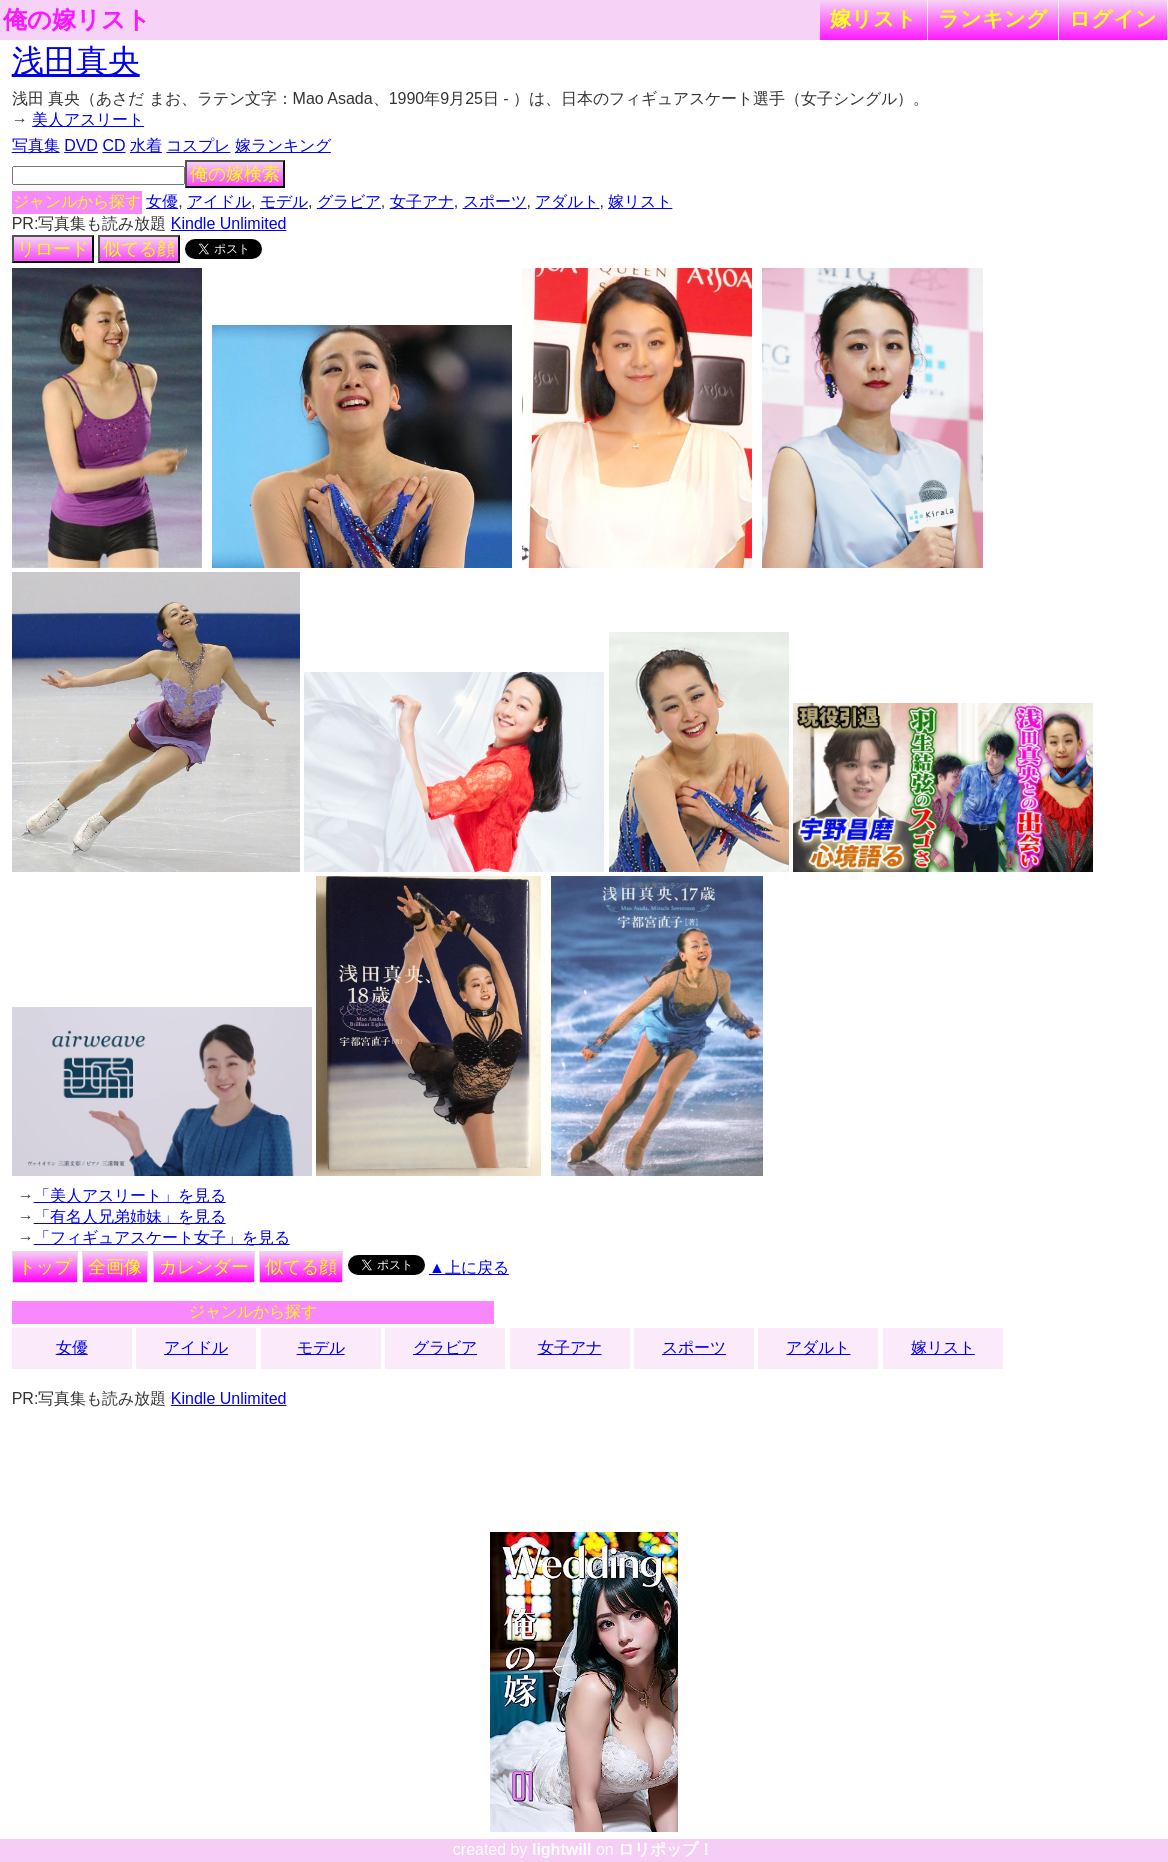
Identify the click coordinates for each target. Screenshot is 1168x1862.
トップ (45, 1267)
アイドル (219, 201)
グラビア (349, 201)
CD (113, 145)
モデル (284, 201)
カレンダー (204, 1267)
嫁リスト (873, 18)
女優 (162, 201)
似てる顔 (139, 249)
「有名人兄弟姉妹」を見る (130, 1216)
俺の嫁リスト (77, 20)
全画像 (115, 1267)
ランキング (993, 18)
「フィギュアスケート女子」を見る (162, 1237)
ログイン (1113, 18)
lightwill (562, 1849)
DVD (81, 145)
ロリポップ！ (666, 1849)
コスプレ (198, 145)
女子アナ (422, 201)
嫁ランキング (283, 145)
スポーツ (495, 201)
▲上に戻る (469, 1267)
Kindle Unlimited (229, 223)
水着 (146, 145)
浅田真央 (76, 61)
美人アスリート (88, 119)
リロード (53, 249)
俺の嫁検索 (235, 174)
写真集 (36, 145)
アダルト (567, 201)
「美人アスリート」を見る (130, 1195)
